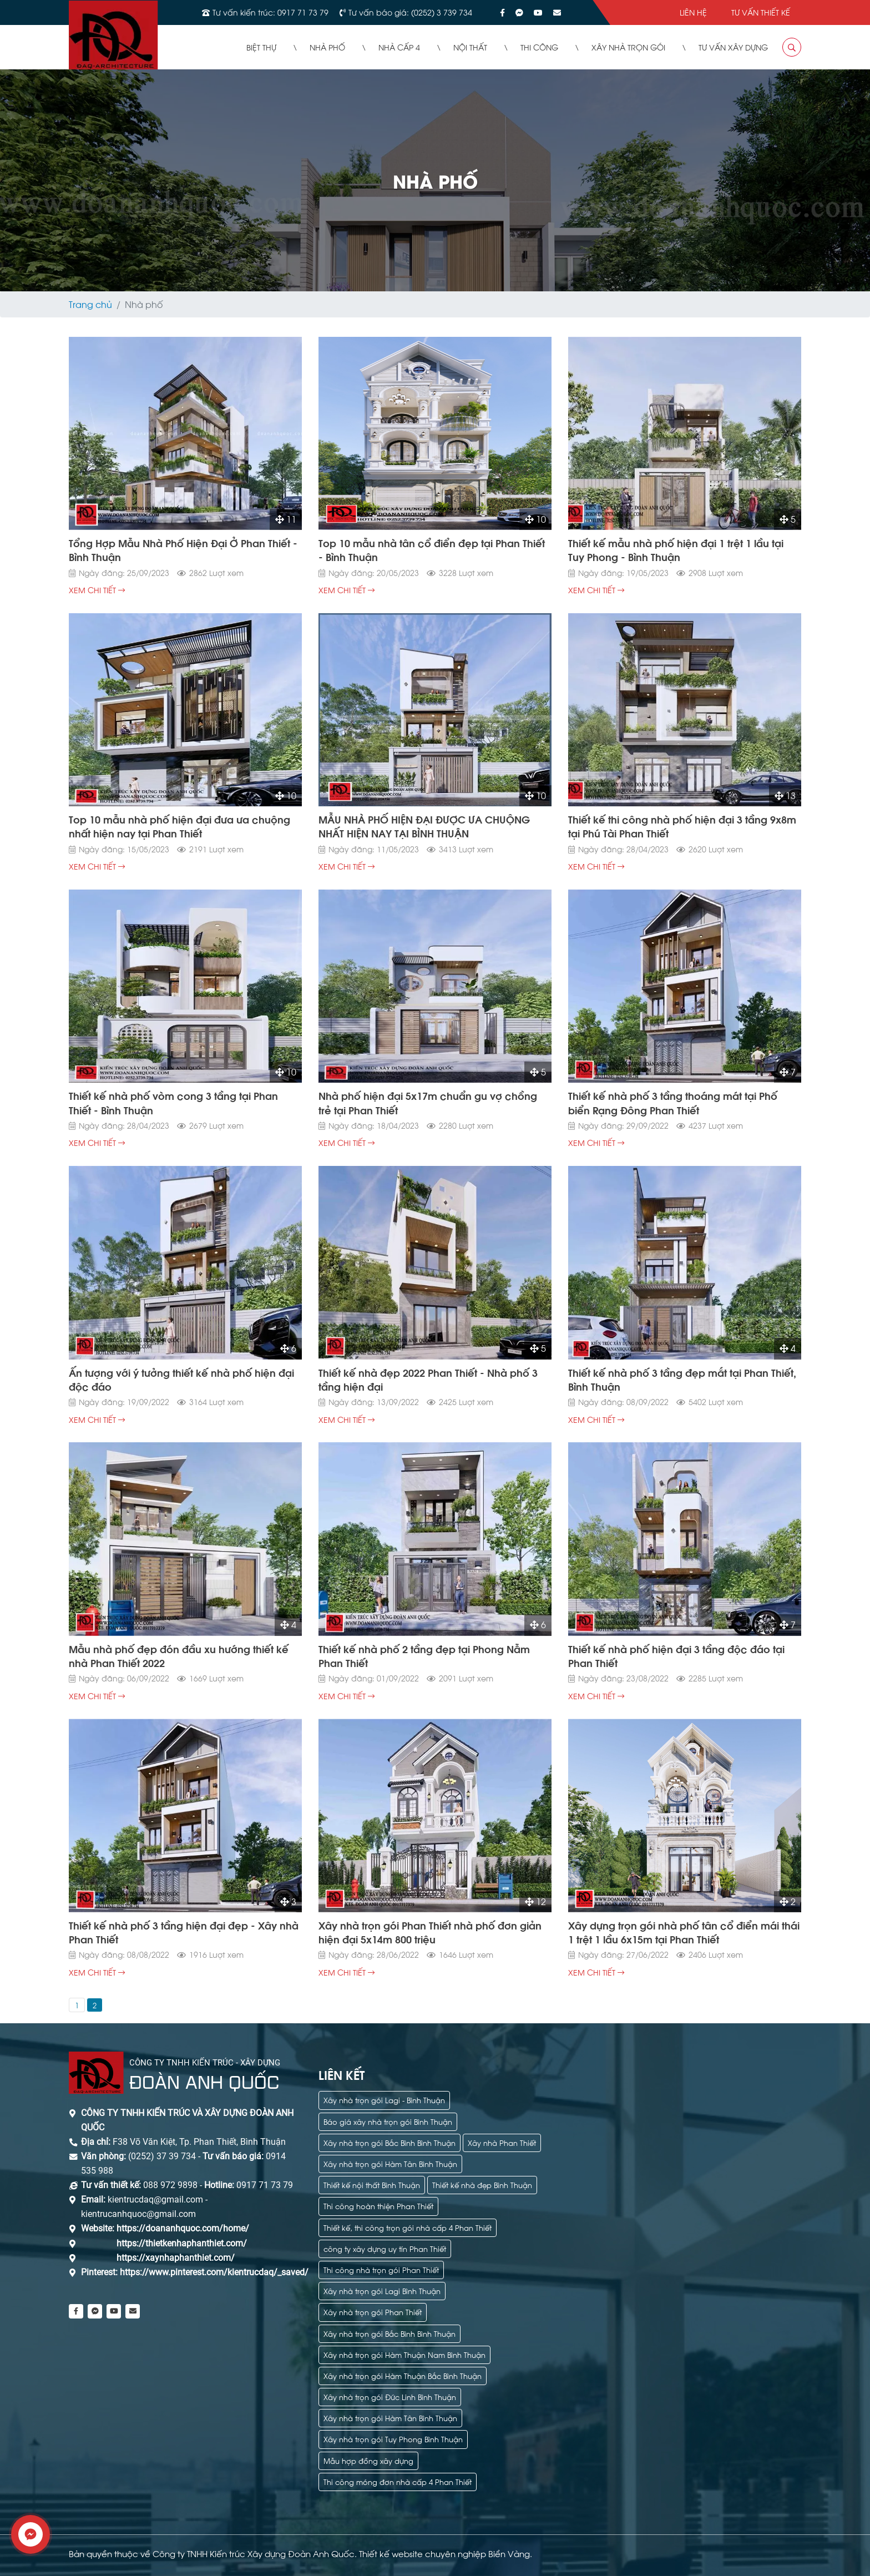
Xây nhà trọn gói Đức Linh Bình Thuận (389, 2396)
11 (285, 519)
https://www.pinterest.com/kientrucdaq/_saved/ (213, 2272)
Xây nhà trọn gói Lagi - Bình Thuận (384, 2099)
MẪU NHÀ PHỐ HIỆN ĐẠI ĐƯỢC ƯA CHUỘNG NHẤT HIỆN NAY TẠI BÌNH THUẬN (424, 825)
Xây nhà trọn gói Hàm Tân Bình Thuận (390, 2163)
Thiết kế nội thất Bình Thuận (371, 2184)
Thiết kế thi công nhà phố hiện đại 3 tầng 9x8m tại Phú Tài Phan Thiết (682, 825)
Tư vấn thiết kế (760, 12)
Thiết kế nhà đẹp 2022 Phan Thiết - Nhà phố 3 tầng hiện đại (428, 1379)
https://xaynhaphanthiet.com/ (176, 2257)
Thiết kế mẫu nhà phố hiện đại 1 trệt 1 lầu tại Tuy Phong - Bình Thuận (675, 549)
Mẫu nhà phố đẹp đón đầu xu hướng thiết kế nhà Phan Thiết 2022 (179, 1655)
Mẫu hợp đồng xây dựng (368, 2460)
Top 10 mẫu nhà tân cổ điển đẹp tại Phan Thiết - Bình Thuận (431, 549)
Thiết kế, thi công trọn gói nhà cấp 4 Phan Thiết (407, 2227)
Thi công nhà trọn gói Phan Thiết (381, 2269)
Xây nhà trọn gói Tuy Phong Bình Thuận (393, 2438)
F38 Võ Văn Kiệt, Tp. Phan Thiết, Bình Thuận (199, 2141)
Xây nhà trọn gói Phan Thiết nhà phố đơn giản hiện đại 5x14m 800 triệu (430, 1931)
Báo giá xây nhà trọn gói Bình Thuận (387, 2121)
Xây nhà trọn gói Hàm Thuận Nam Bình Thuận (404, 2354)
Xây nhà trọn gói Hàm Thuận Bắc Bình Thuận (402, 2375)
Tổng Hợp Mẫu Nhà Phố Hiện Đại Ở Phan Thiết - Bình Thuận (183, 549)
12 (535, 1901)
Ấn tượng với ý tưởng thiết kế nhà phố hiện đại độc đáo (181, 1379)
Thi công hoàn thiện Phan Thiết (378, 2205)
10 (535, 519)
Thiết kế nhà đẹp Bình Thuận (482, 2184)
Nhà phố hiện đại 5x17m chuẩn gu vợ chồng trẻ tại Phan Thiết (427, 1102)
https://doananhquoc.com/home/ (183, 2228)
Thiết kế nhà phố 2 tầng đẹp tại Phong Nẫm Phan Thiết (424, 1655)
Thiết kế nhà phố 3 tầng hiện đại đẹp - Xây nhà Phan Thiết (184, 1931)
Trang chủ (90, 303)
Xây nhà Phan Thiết (502, 2142)
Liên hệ (693, 12)
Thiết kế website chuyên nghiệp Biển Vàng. (445, 2553)
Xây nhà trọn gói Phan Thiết (372, 2311)
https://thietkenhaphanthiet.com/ (182, 2243)
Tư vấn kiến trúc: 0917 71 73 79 (270, 12)
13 (785, 795)
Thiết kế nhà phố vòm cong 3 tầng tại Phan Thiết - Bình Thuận (173, 1102)
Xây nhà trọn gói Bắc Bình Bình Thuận (389, 2142)
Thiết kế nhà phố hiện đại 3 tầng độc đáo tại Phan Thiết (676, 1655)
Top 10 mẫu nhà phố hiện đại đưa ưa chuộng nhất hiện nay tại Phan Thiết (179, 825)
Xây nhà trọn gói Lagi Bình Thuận (382, 2290)
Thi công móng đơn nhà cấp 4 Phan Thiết (397, 2481)
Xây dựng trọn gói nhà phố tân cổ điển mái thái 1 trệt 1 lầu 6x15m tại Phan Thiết (684, 1931)
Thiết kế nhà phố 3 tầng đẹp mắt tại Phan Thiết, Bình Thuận (682, 1379)
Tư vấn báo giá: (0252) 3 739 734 (410, 12)
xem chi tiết (97, 590)
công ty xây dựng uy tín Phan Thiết (384, 2248)
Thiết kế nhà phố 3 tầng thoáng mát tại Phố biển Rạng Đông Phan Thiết (672, 1102)
